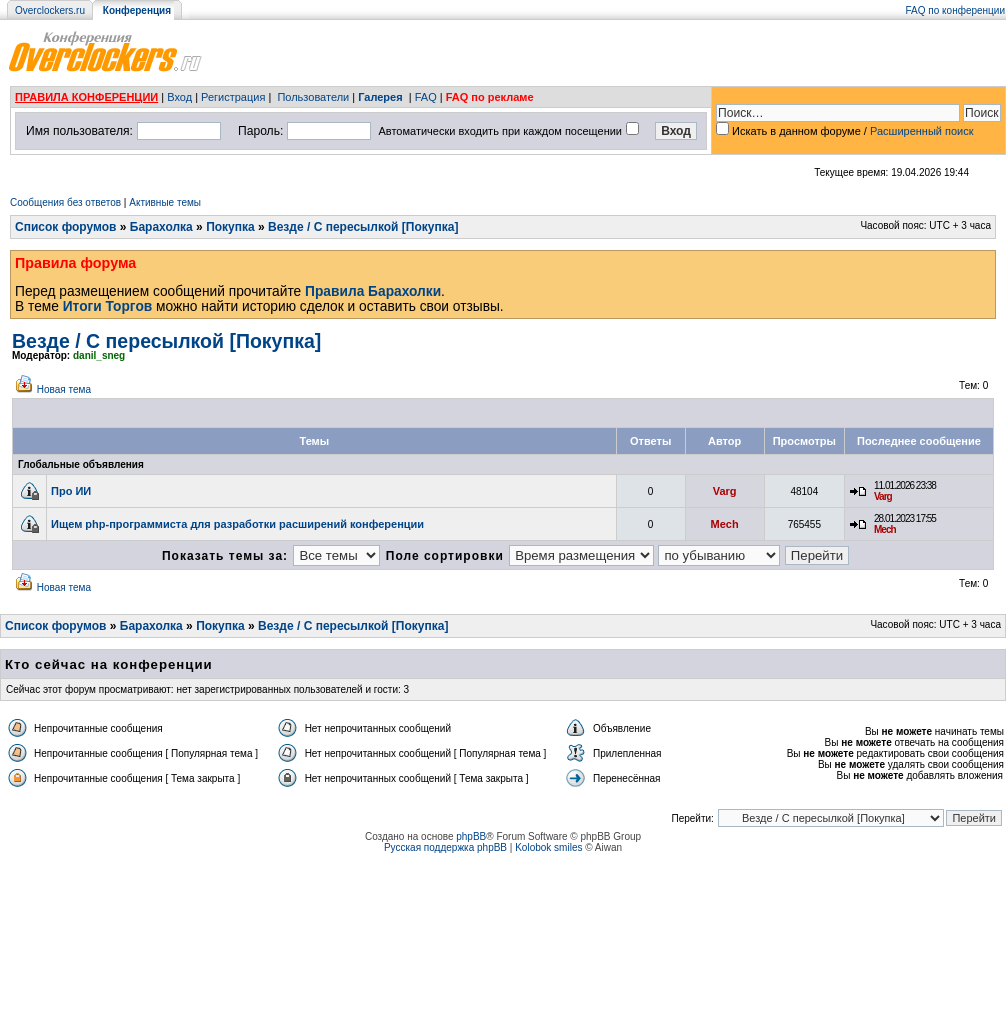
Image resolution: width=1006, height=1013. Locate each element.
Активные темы (165, 202)
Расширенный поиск (922, 131)
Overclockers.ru (50, 10)
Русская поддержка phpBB (445, 847)
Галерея (380, 97)
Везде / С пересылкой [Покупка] (363, 227)
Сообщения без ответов (65, 202)
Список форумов (65, 227)
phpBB (471, 836)
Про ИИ (71, 491)
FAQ (426, 97)
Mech (725, 524)
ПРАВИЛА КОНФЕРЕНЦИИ (86, 97)
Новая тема (64, 389)
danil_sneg (99, 355)
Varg (725, 491)
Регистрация (233, 97)
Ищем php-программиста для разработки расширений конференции (237, 524)
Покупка (230, 227)
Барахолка (161, 227)
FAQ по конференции (955, 10)
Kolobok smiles (548, 847)
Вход (179, 97)
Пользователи (313, 97)
